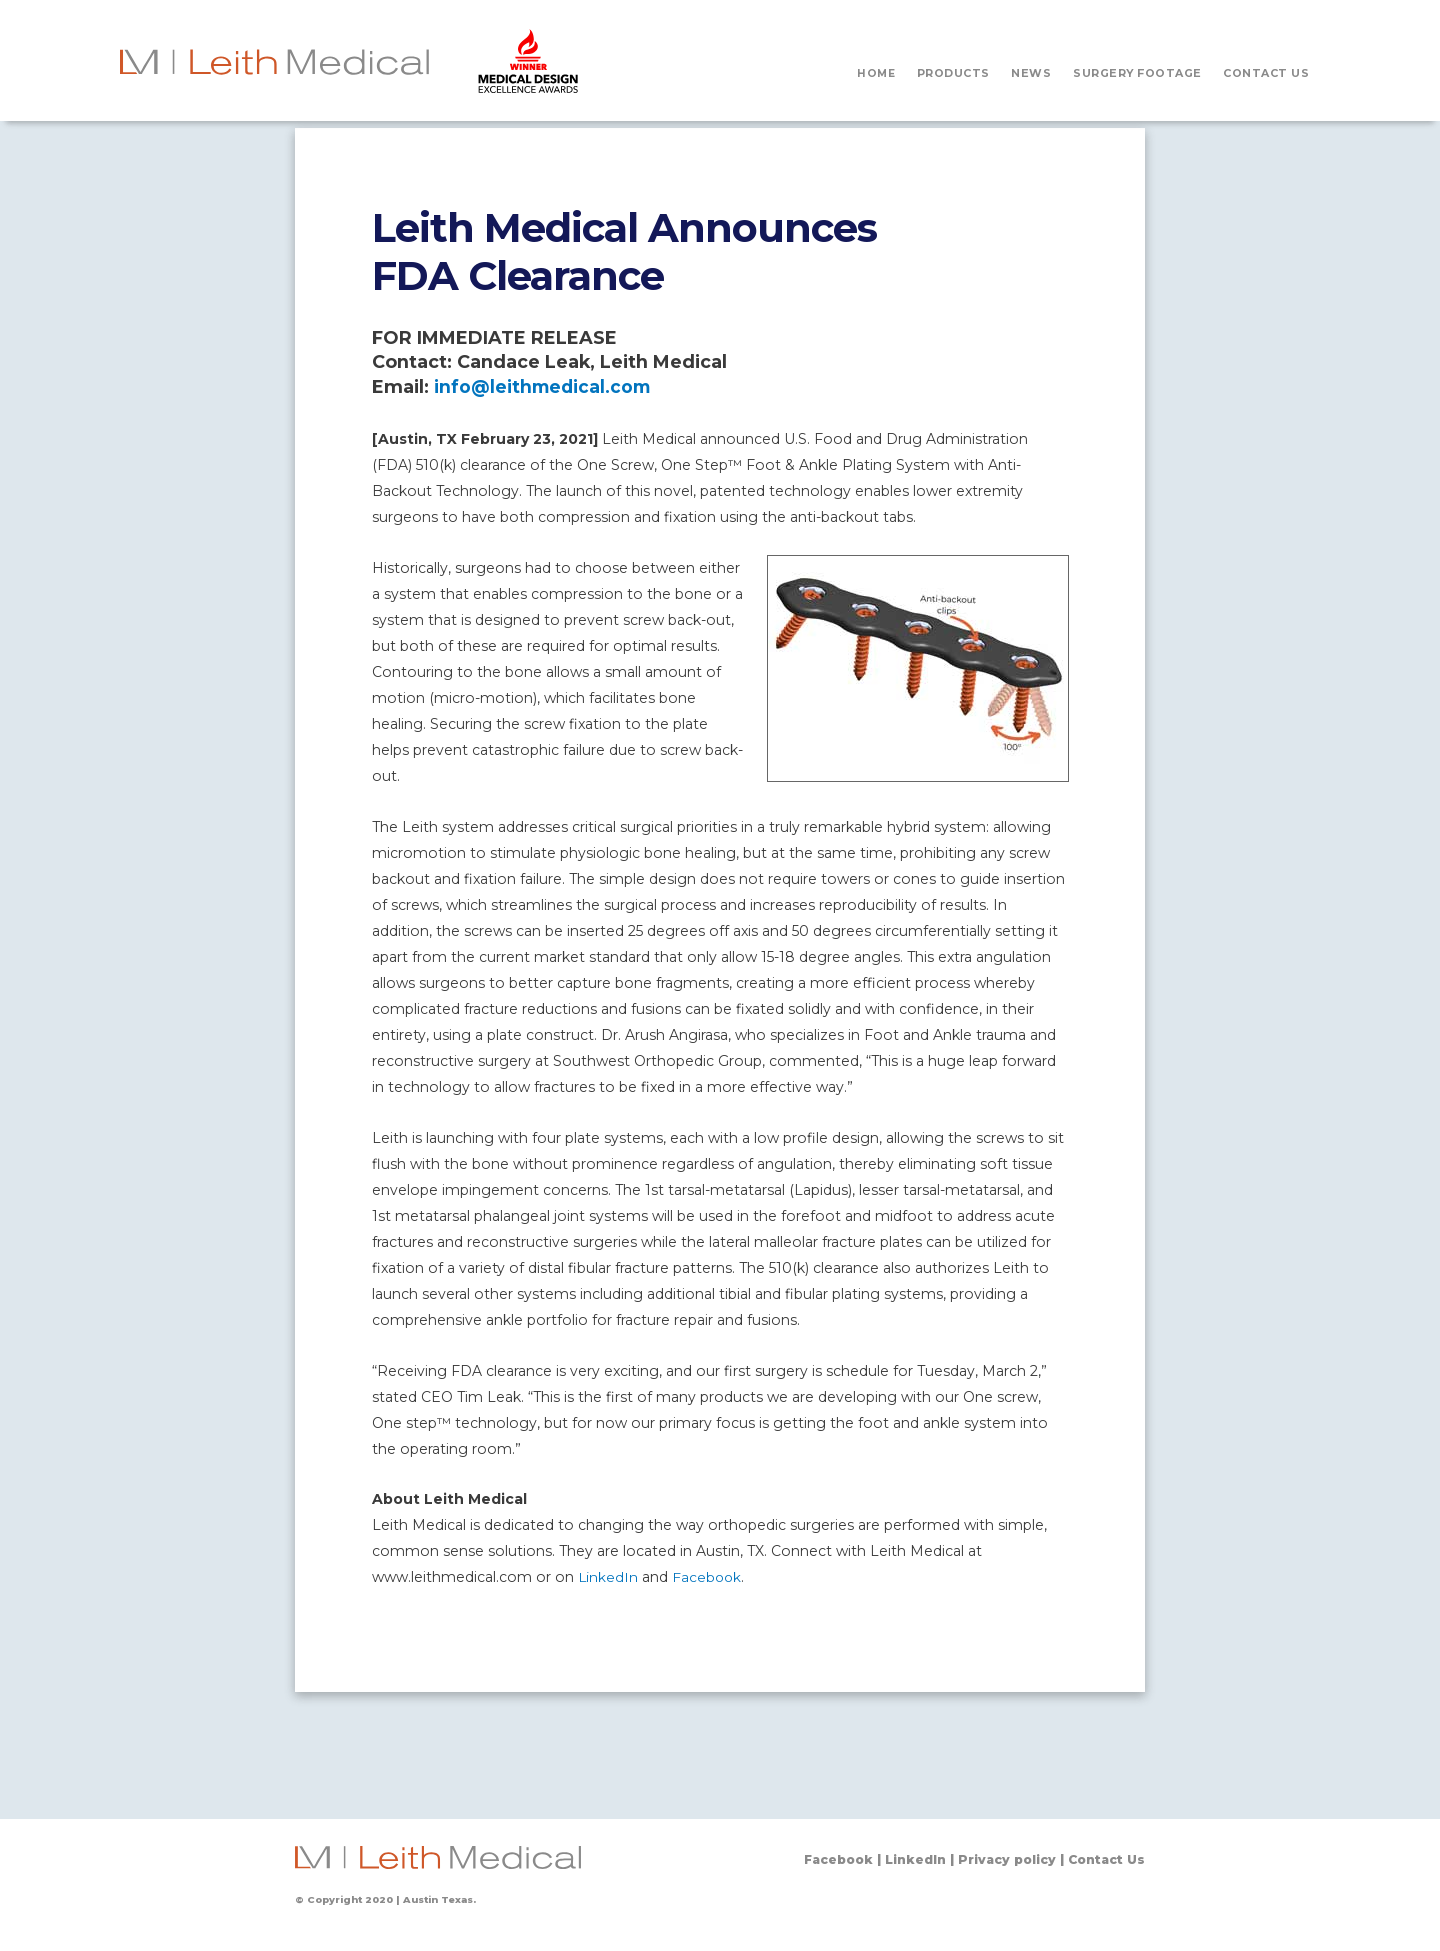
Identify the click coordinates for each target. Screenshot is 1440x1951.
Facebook (708, 1577)
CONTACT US (1266, 73)
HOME (875, 73)
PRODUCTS (953, 73)
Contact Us (1104, 1859)
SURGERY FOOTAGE (1137, 73)
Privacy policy (1000, 1859)
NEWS (1031, 73)
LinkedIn (608, 1577)
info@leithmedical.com (544, 386)
